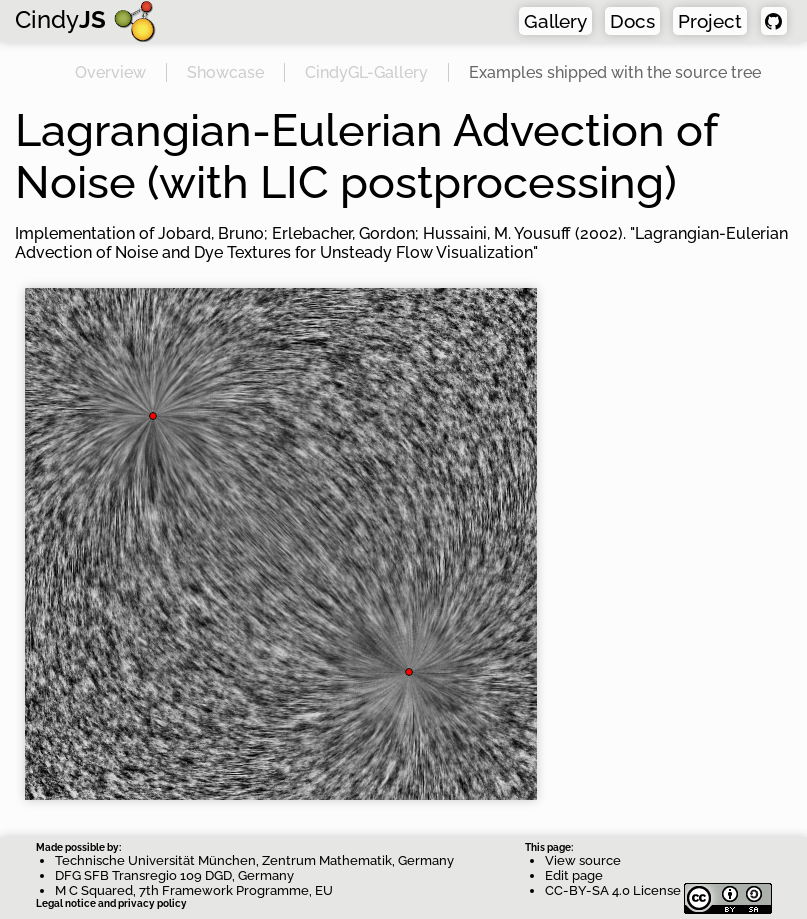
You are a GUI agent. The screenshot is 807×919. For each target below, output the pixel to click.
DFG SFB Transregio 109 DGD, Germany (174, 875)
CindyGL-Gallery (366, 72)
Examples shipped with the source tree (615, 72)
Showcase (225, 72)
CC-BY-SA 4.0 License (658, 890)
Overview (110, 72)
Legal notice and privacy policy (111, 903)
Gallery (555, 21)
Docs (632, 21)
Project (710, 21)
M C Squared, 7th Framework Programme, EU (194, 890)
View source (583, 860)
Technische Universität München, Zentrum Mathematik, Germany (254, 860)
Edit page (574, 875)
